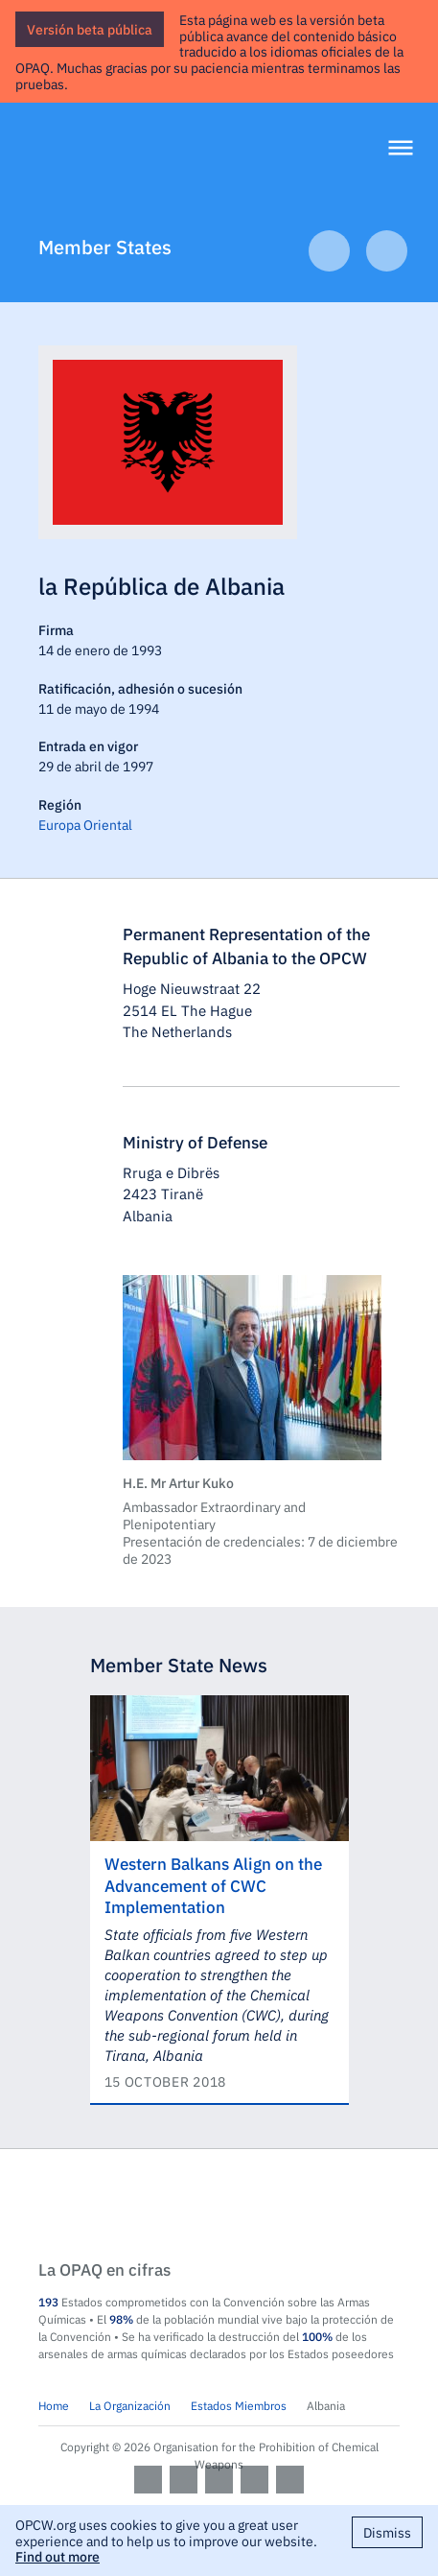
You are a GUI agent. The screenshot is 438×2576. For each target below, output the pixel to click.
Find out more (57, 2555)
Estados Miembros (239, 2405)
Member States (105, 246)
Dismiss (387, 2531)
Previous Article (329, 251)
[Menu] (401, 149)
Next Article (386, 251)
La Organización (130, 2405)
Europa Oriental (85, 824)
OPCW (219, 2205)
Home (53, 2405)
